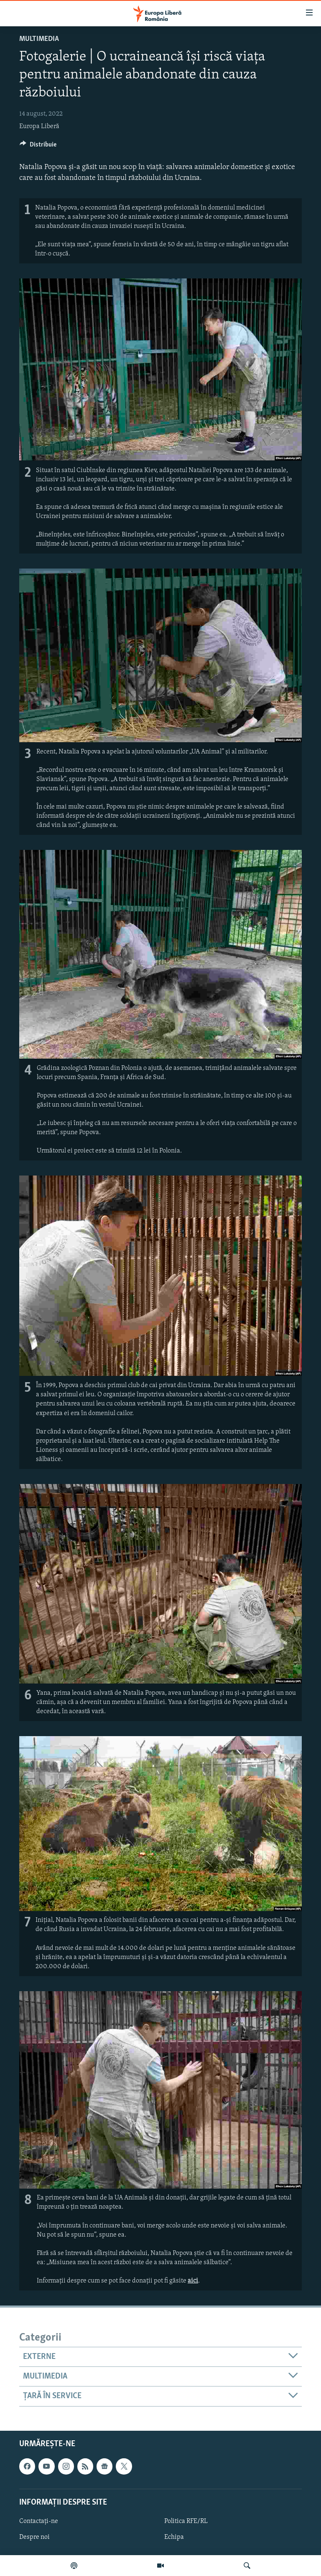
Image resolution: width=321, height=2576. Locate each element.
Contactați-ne (38, 2521)
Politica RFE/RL (186, 2521)
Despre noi (34, 2537)
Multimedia (39, 39)
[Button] (38, 146)
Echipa (174, 2537)
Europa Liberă (39, 126)
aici (193, 2281)
